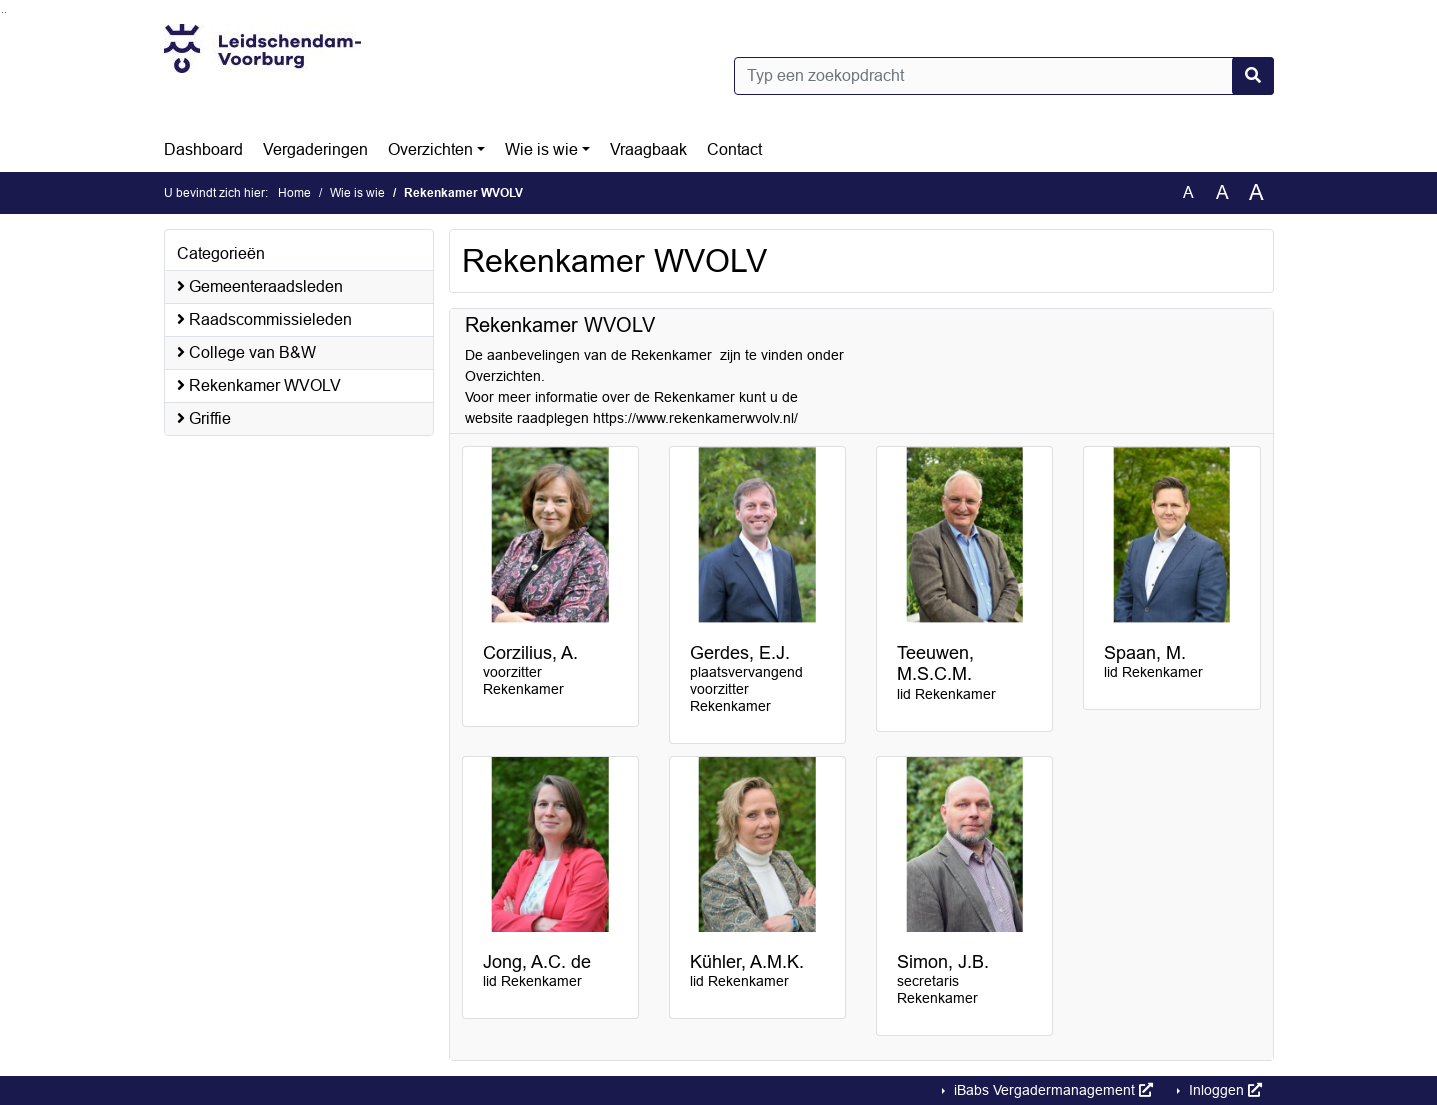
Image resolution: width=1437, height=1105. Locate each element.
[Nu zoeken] (1253, 76)
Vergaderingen (315, 149)
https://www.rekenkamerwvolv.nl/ (695, 418)
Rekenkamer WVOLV (259, 385)
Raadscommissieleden (264, 319)
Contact (734, 149)
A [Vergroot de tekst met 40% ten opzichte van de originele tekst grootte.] (1256, 193)
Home (294, 193)
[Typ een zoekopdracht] (1004, 76)
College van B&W (246, 352)
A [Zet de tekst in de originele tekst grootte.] (1188, 192)
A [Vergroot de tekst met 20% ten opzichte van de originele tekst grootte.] (1222, 192)
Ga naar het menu (5, 12)
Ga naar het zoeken (2, 12)
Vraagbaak (648, 149)
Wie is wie (541, 149)
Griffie (204, 418)
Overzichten (430, 149)
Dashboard (203, 149)
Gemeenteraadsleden (260, 286)
